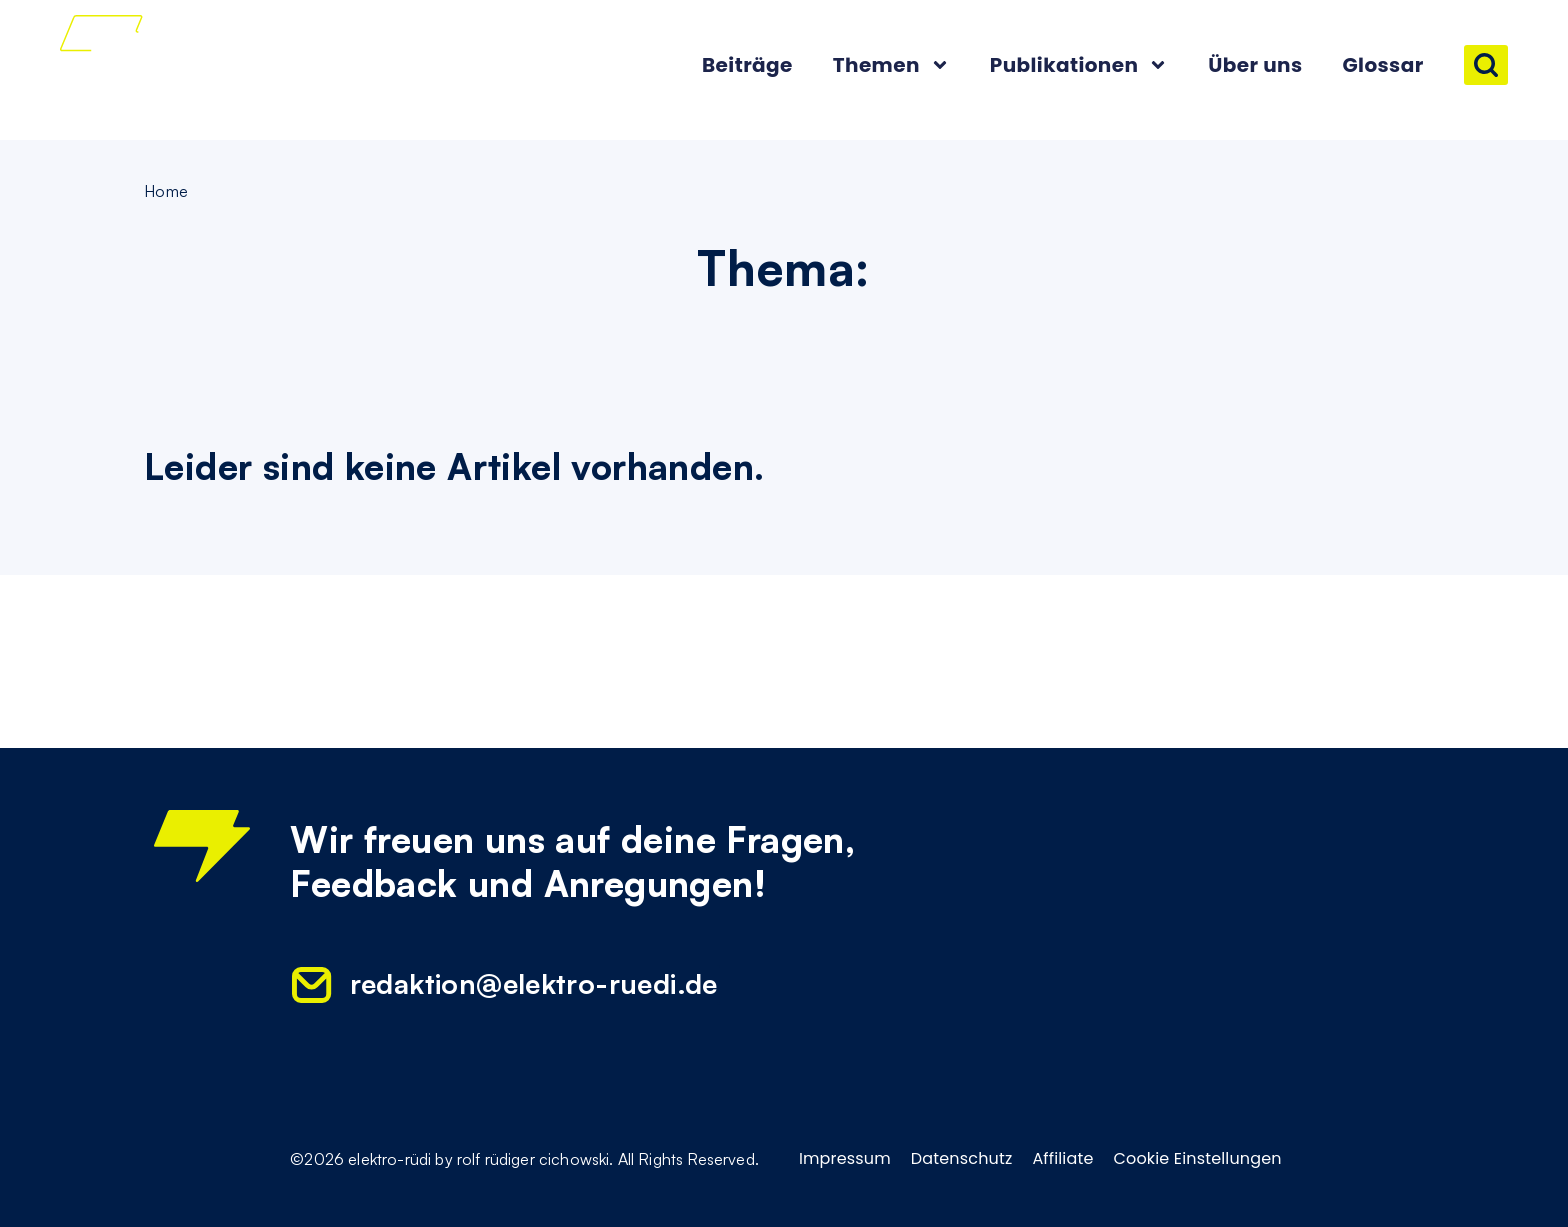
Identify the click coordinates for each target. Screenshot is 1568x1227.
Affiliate (1062, 1159)
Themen (891, 65)
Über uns (1255, 65)
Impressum (845, 1159)
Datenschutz (962, 1159)
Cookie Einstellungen (1198, 1159)
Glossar (1382, 65)
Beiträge (747, 65)
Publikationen (1079, 65)
